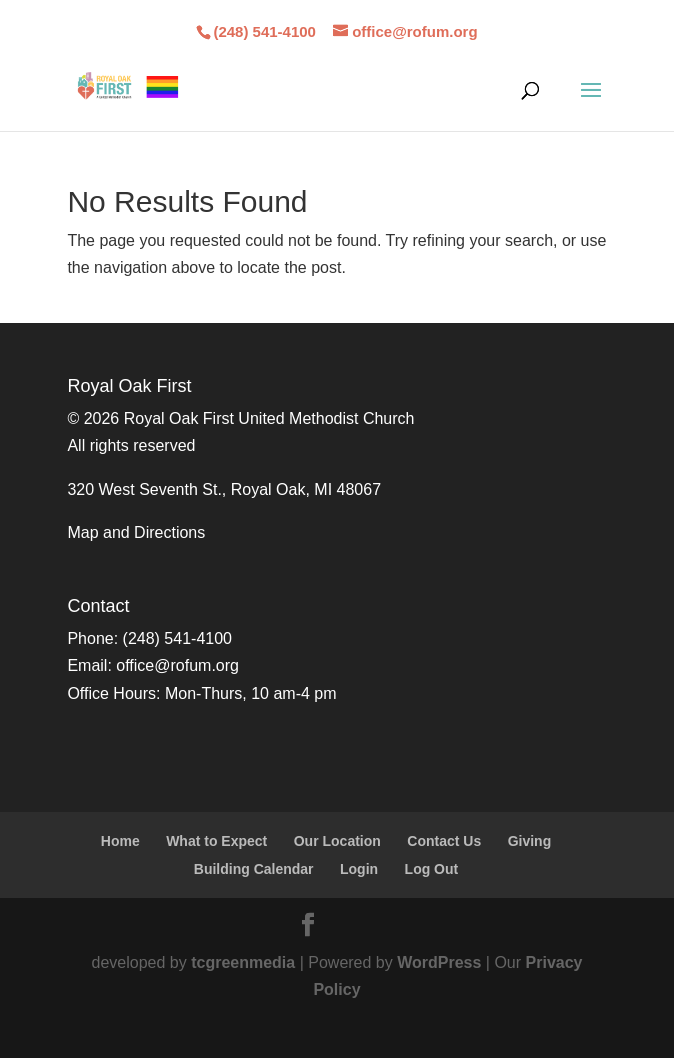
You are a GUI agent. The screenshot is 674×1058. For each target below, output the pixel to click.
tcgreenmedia (243, 962)
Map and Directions (136, 532)
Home (120, 841)
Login (359, 869)
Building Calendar (254, 869)
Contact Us (444, 841)
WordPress (439, 962)
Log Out (432, 869)
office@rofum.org (177, 665)
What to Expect (216, 841)
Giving (530, 841)
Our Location (337, 841)
